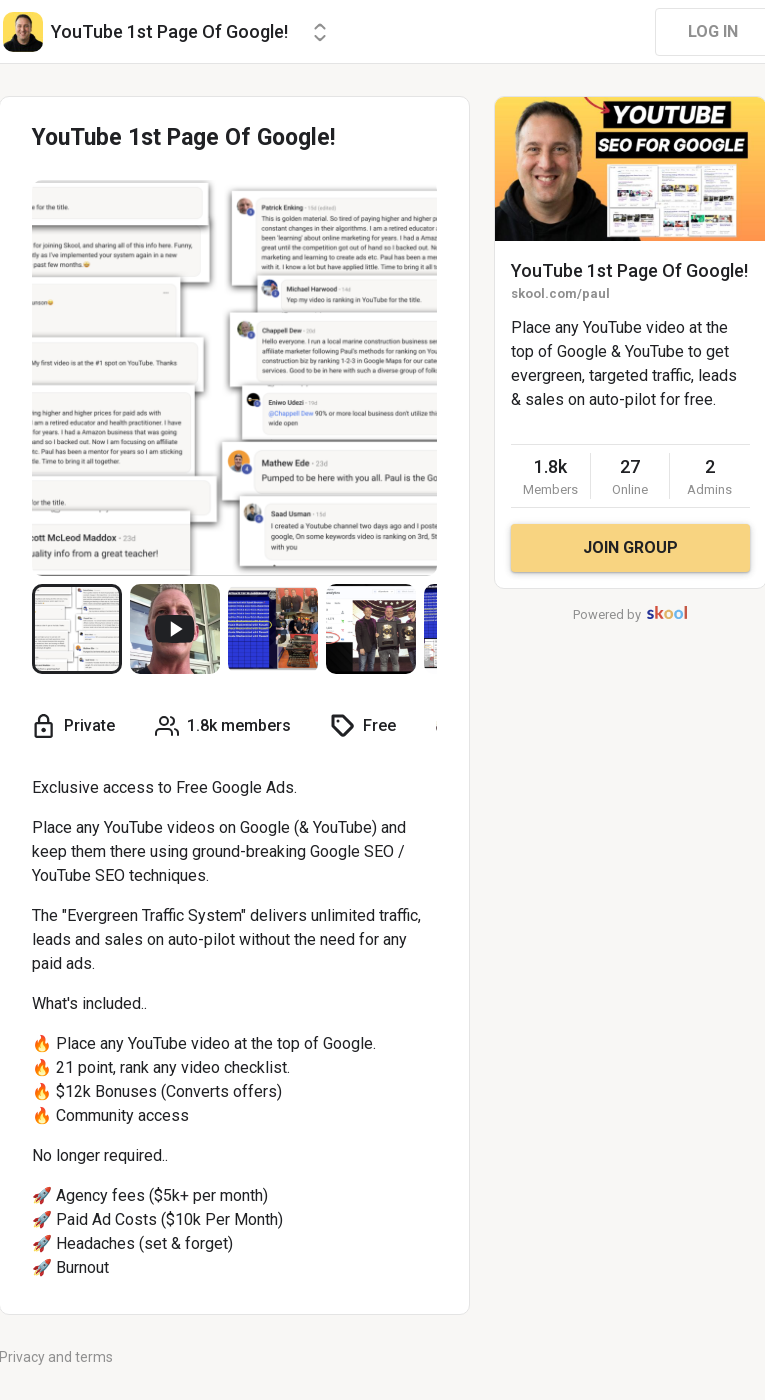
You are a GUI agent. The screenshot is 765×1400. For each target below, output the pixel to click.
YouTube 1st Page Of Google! (629, 270)
